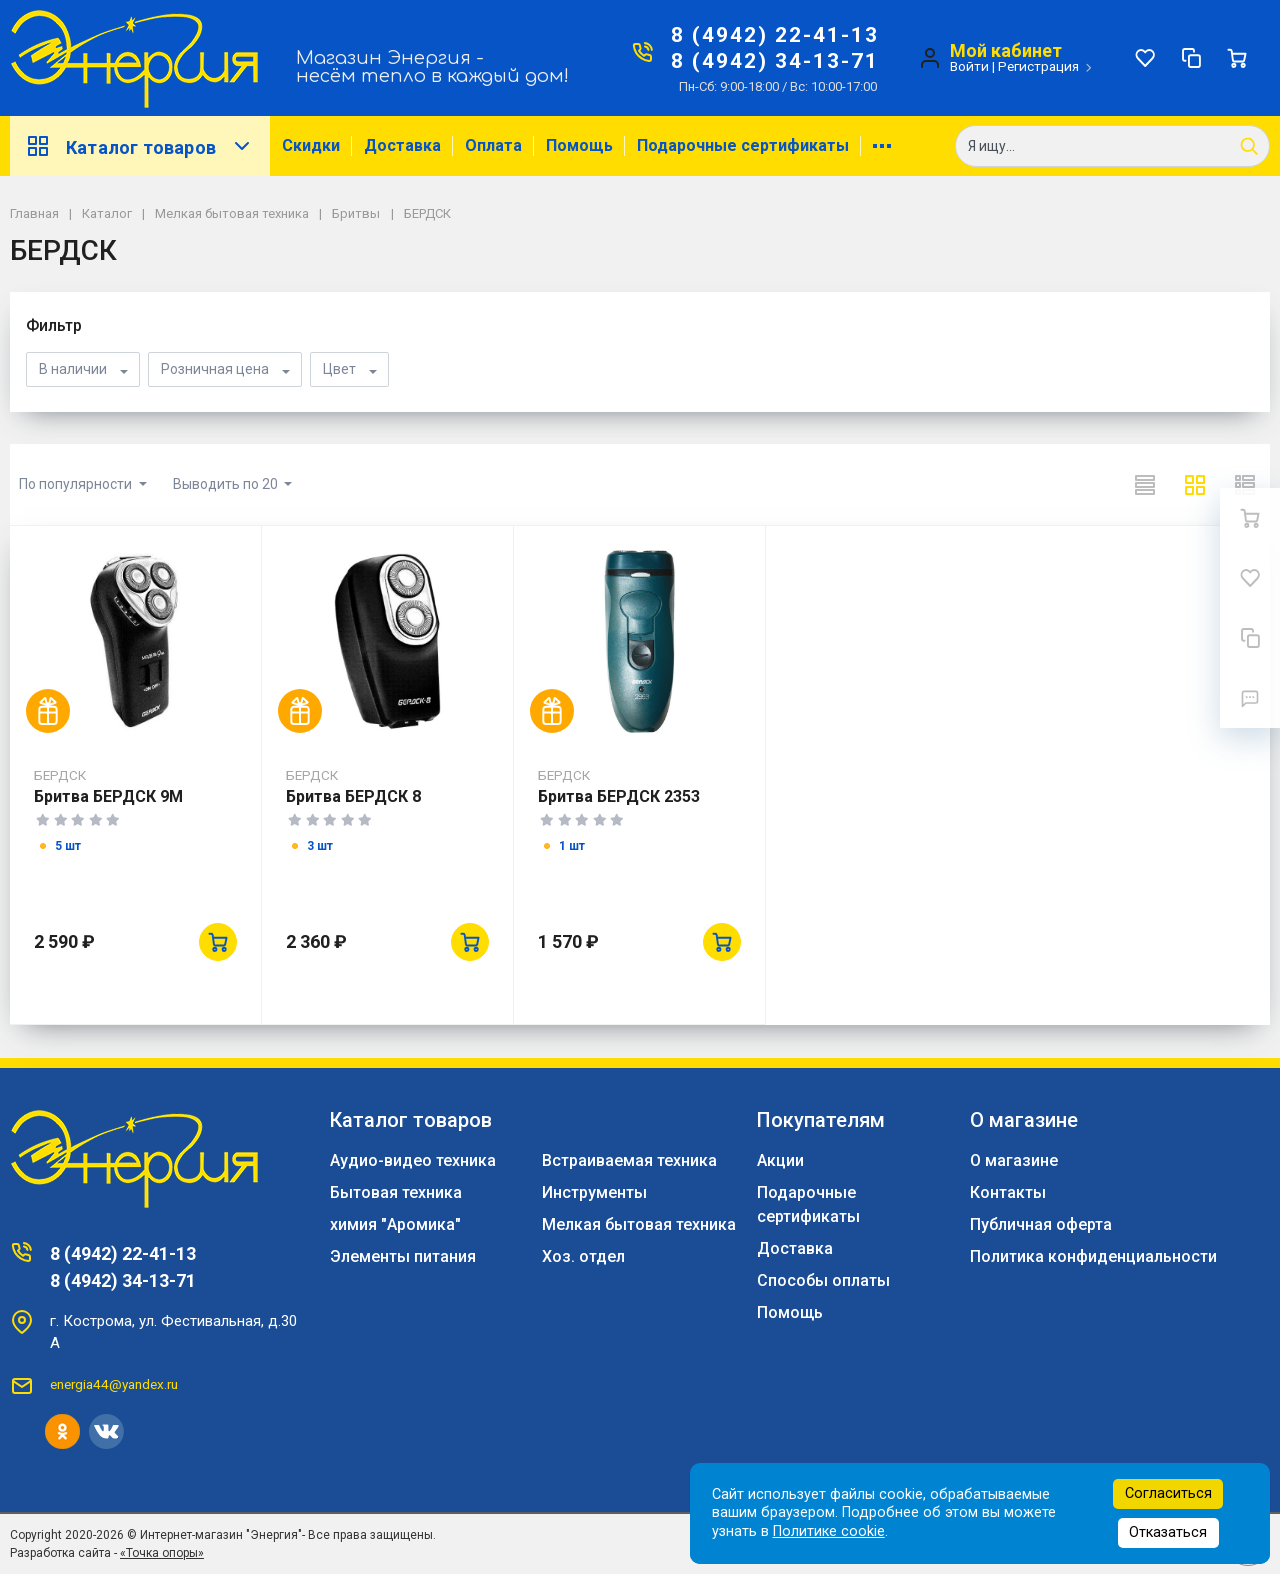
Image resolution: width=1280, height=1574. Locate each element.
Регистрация (1038, 66)
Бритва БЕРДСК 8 (353, 796)
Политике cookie (829, 1531)
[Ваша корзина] (1237, 58)
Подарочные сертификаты (743, 145)
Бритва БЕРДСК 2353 (619, 796)
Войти (969, 66)
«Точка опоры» (162, 1553)
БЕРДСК (60, 775)
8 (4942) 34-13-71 (775, 61)
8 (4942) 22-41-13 (775, 35)
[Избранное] (1145, 58)
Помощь (579, 145)
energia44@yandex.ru (114, 1384)
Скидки (311, 145)
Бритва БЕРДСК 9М (108, 796)
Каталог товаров (140, 146)
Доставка (402, 145)
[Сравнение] (1191, 58)
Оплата (493, 145)
